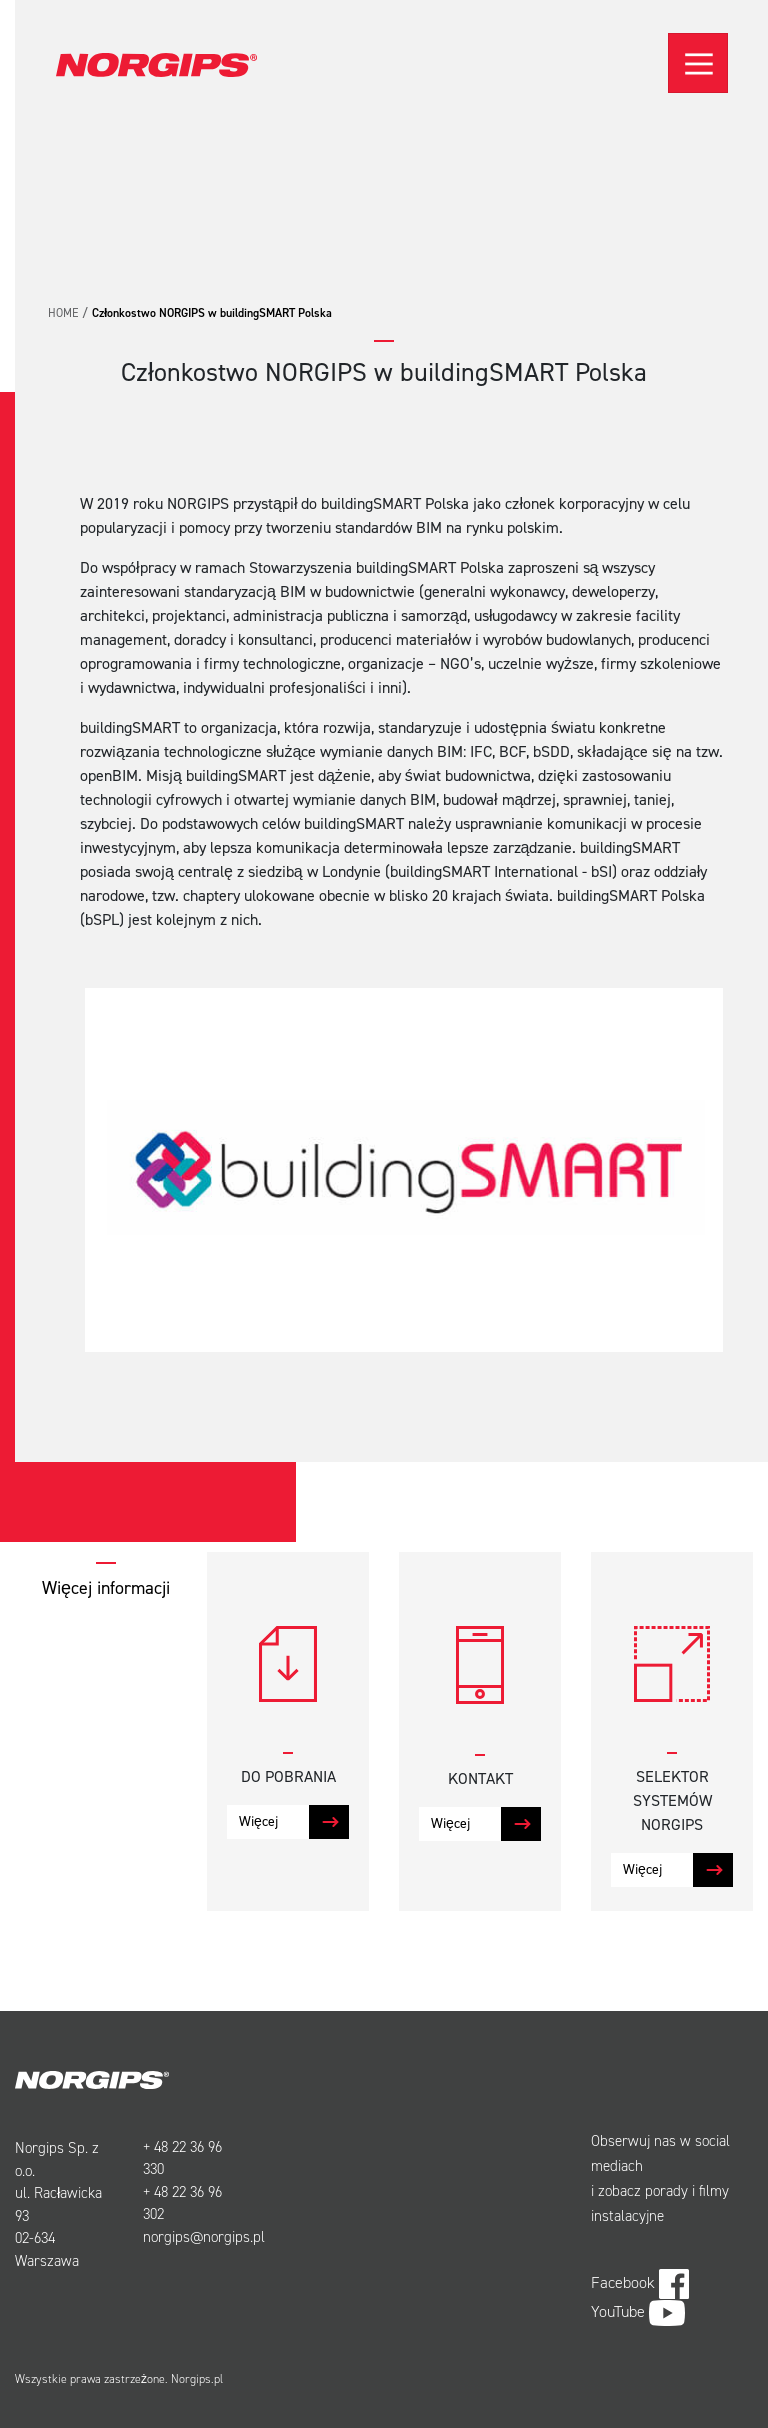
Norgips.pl (197, 2379)
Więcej (258, 1821)
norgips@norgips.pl (204, 2237)
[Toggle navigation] (698, 63)
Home (63, 313)
